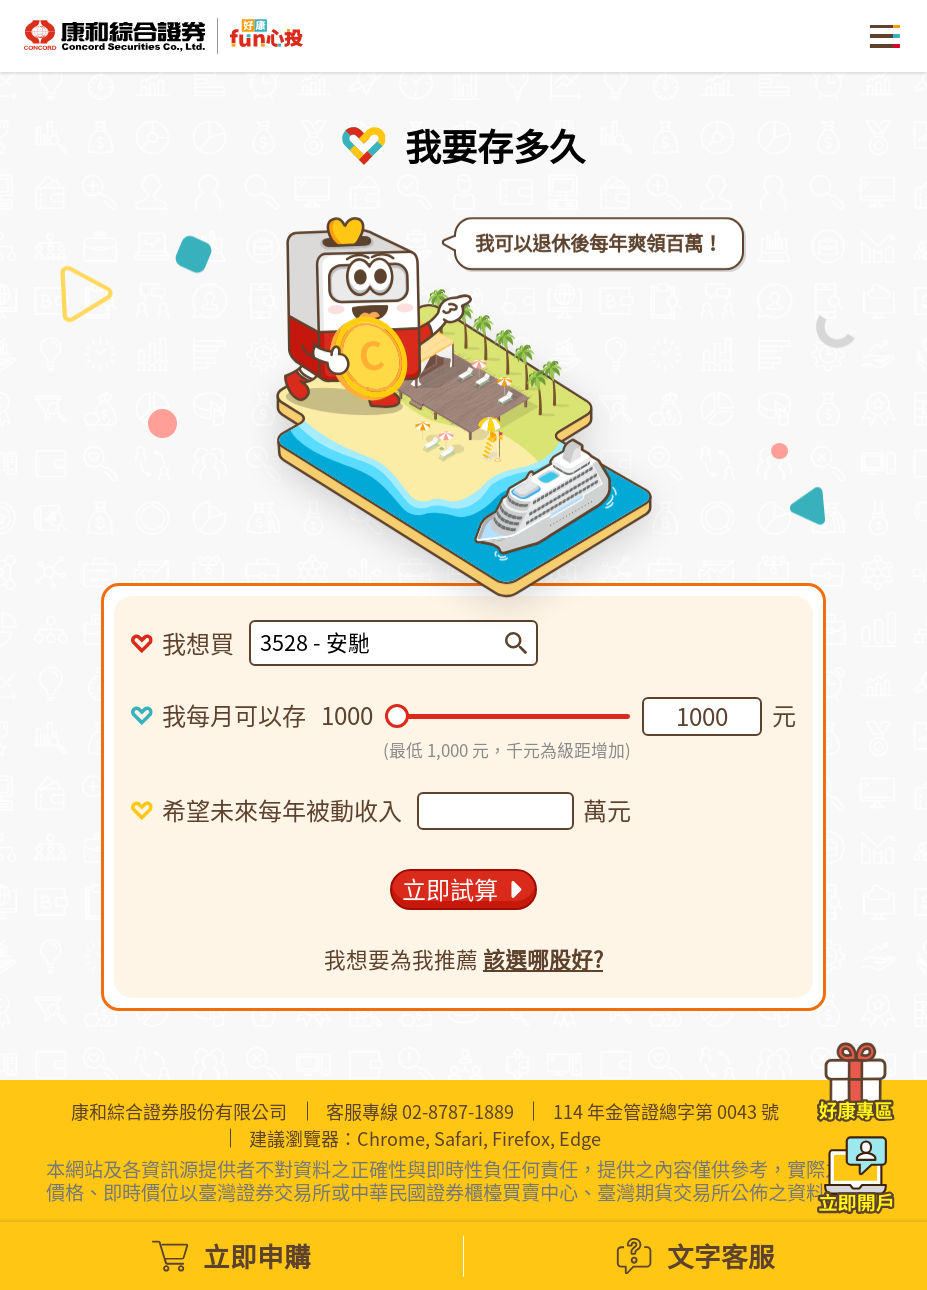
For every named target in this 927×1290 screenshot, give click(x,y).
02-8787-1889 (458, 1111)
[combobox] (382, 643)
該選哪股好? (543, 970)
